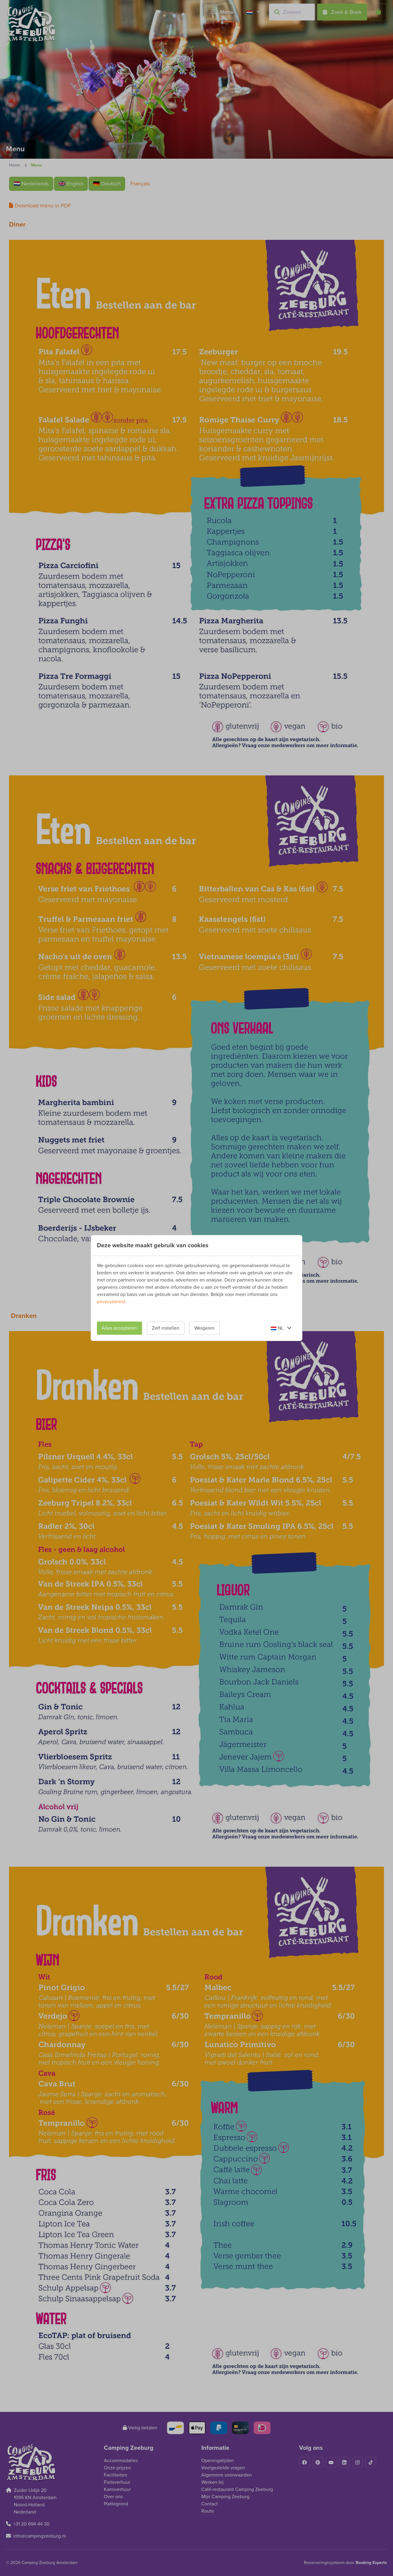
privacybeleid (111, 1302)
